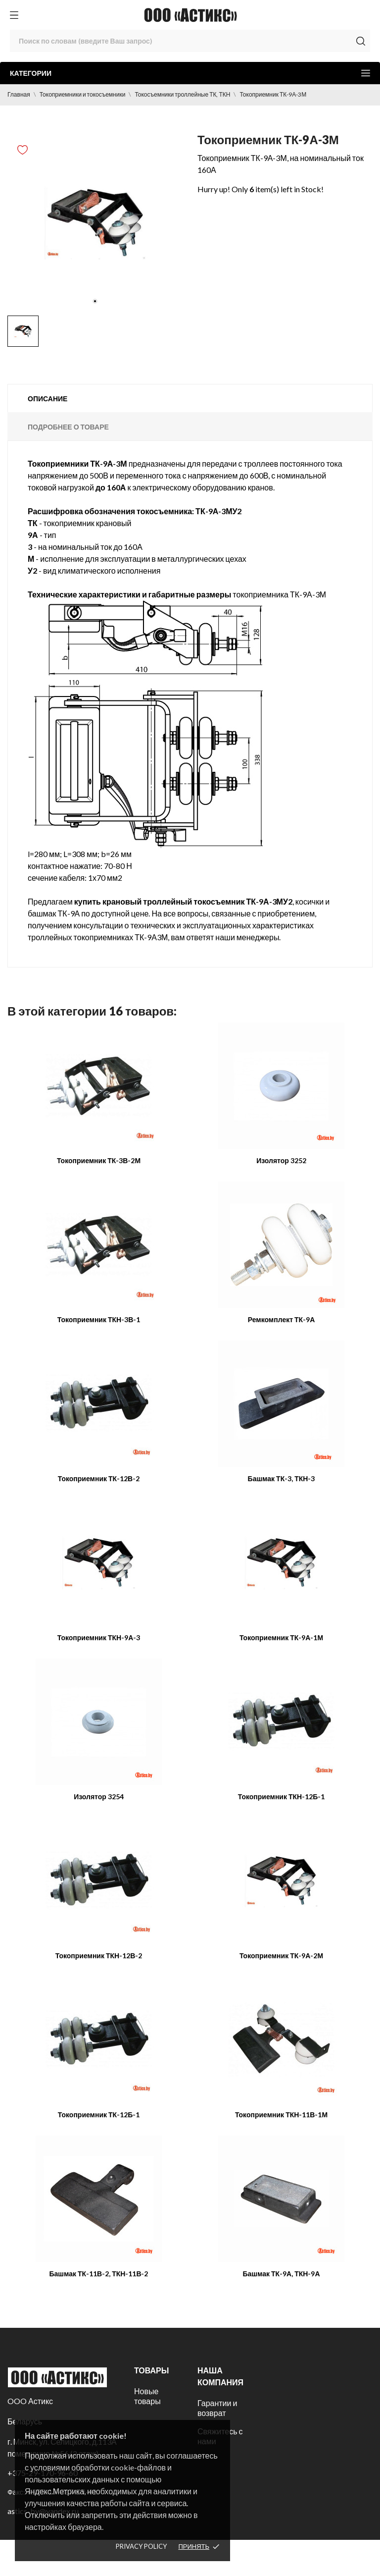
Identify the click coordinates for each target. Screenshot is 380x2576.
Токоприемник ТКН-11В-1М (281, 2114)
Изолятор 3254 (99, 1796)
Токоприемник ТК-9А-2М (281, 1955)
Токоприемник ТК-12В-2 (99, 1478)
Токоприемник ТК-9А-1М (281, 1637)
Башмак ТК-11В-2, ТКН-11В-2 (98, 2273)
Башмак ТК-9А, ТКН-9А (281, 2273)
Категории (190, 73)
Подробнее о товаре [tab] (68, 427)
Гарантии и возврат (217, 2407)
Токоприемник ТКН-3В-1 (99, 1319)
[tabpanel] (95, 223)
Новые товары (147, 2396)
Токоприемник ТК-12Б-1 (99, 2114)
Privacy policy (141, 2546)
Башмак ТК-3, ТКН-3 (281, 1478)
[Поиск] (190, 41)
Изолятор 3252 (281, 1160)
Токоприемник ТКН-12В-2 (98, 1955)
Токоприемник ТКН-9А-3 (99, 1637)
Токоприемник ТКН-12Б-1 (281, 1796)
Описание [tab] (47, 398)
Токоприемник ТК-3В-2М (99, 1160)
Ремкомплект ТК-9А (281, 1319)
